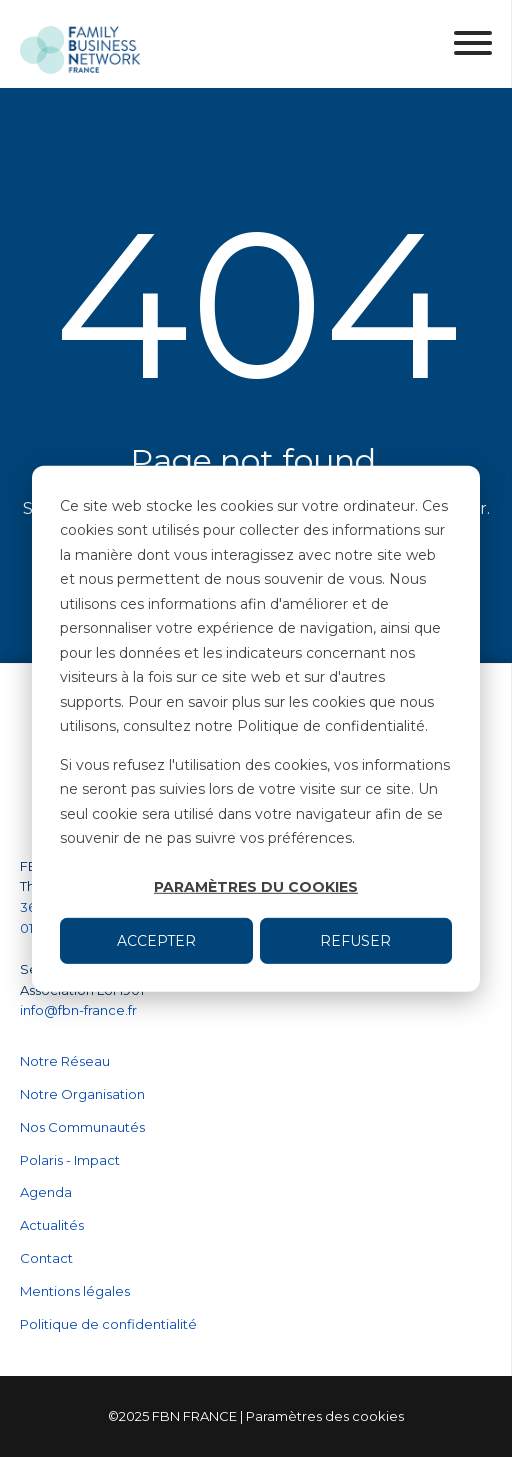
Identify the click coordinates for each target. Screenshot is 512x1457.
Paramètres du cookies (256, 887)
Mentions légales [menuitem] (75, 1291)
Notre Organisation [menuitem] (82, 1094)
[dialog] (256, 728)
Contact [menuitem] (46, 1258)
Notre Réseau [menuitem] (65, 1061)
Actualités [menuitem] (52, 1225)
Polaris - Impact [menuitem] (70, 1160)
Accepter (156, 940)
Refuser (355, 940)
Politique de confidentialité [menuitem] (108, 1324)
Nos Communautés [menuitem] (82, 1127)
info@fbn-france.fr (78, 1010)
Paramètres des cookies (325, 1416)
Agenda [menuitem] (46, 1192)
